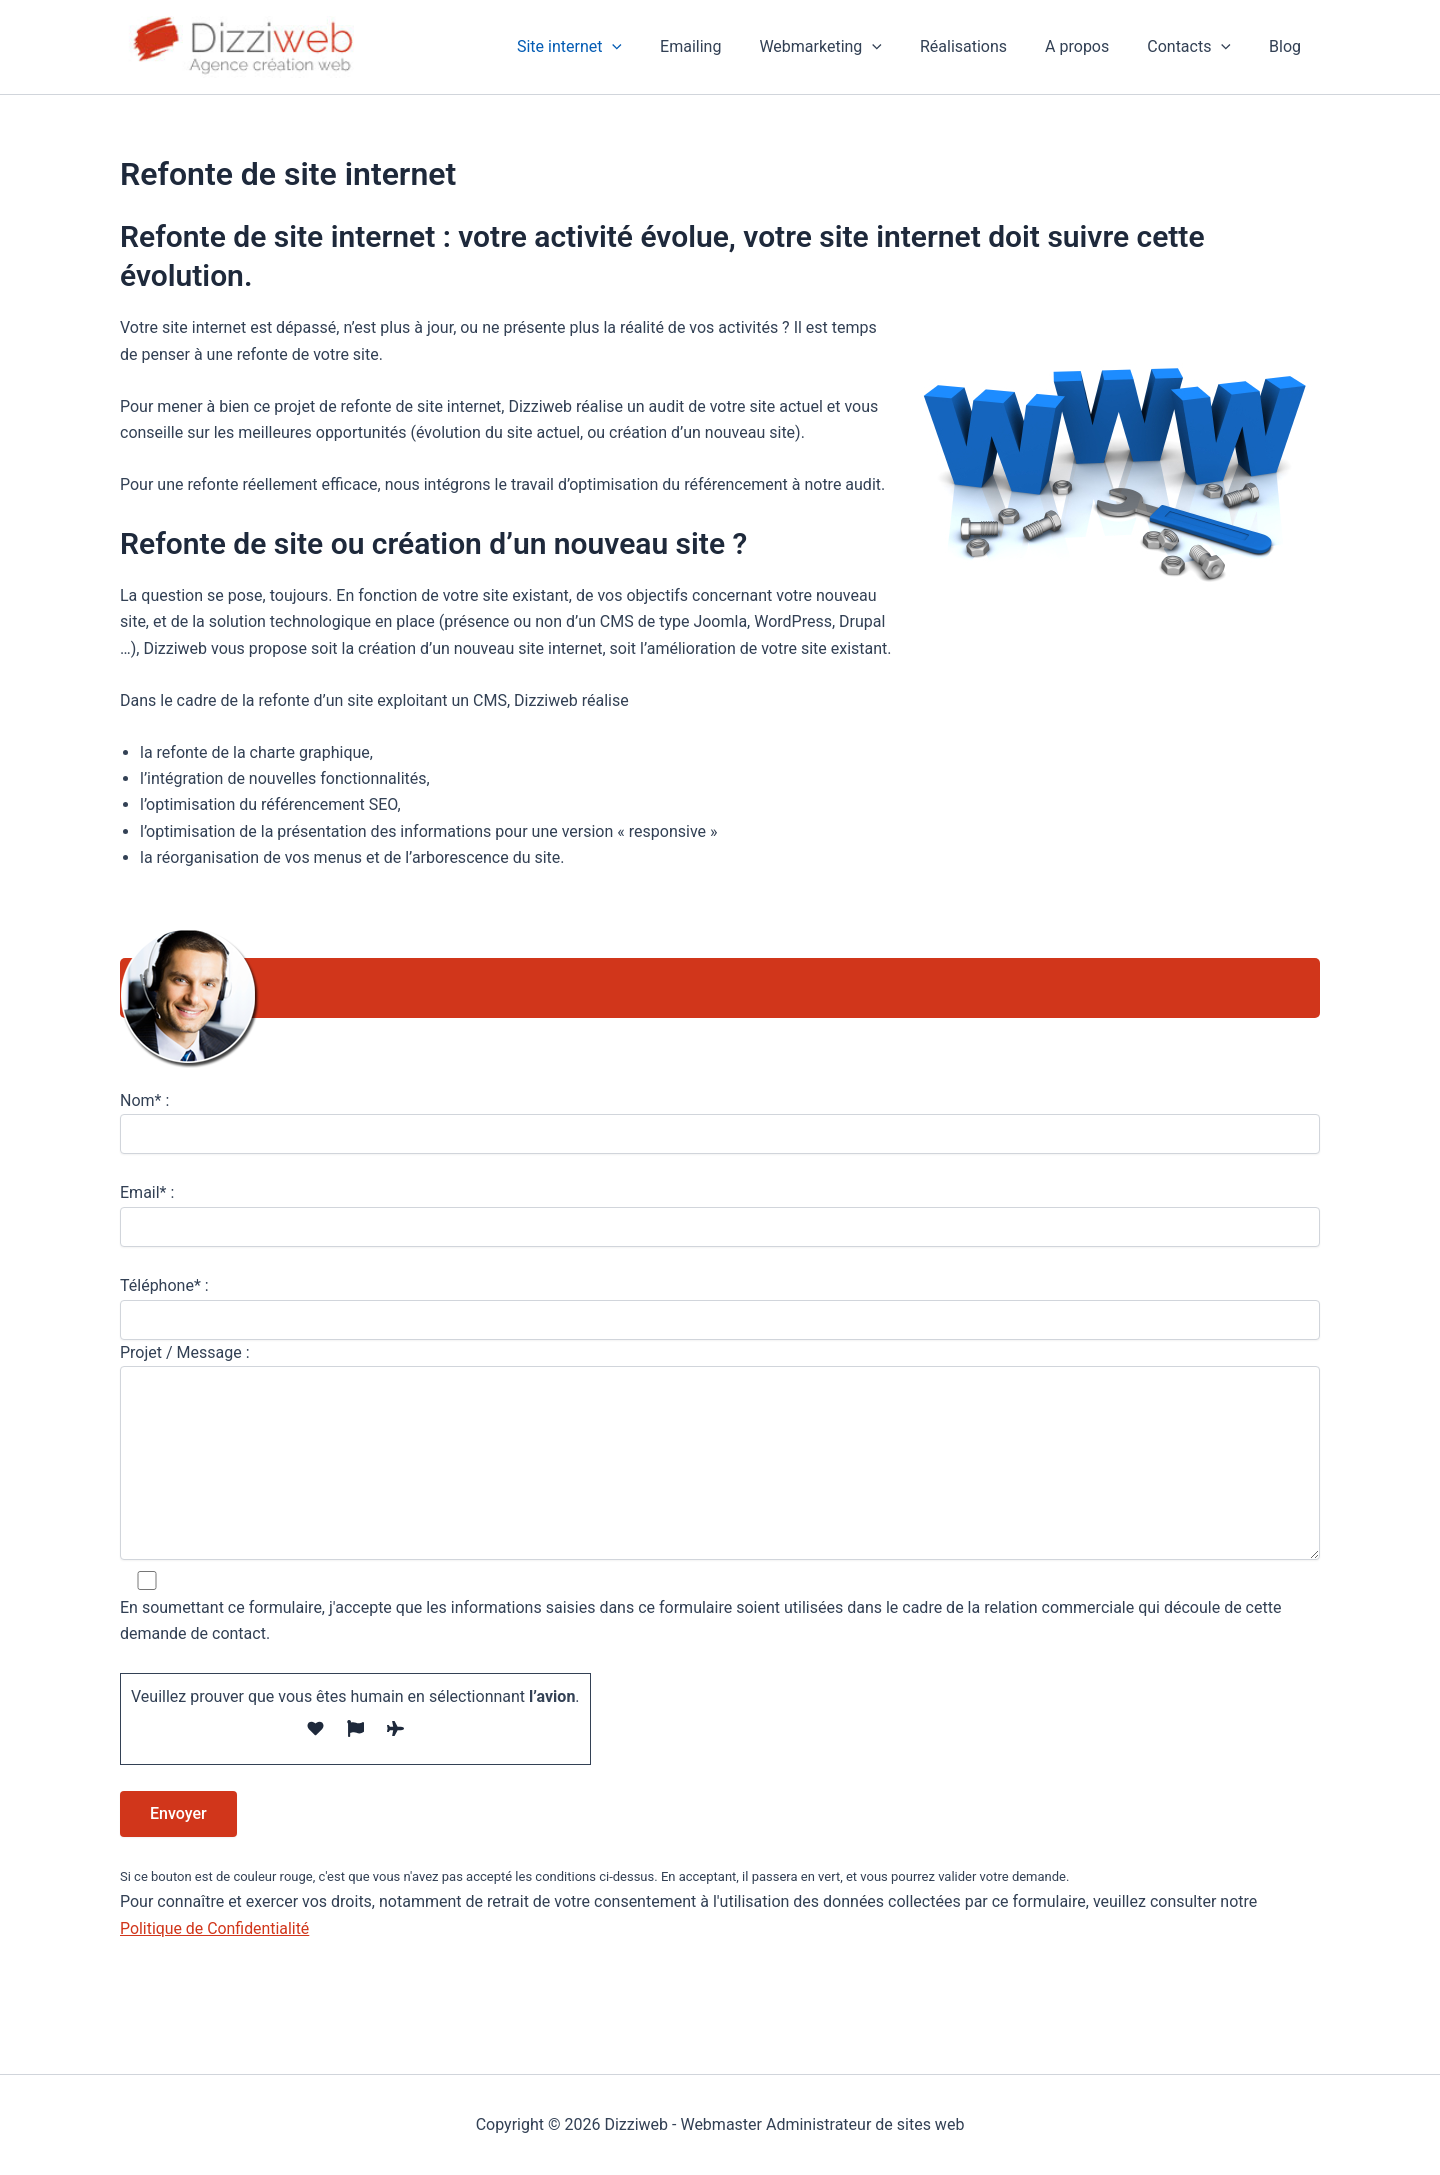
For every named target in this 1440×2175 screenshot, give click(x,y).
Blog (1288, 46)
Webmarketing (847, 47)
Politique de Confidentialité (215, 1928)
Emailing (723, 46)
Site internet (608, 47)
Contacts (1198, 47)
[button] (651, 47)
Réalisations (984, 46)
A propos (1092, 46)
